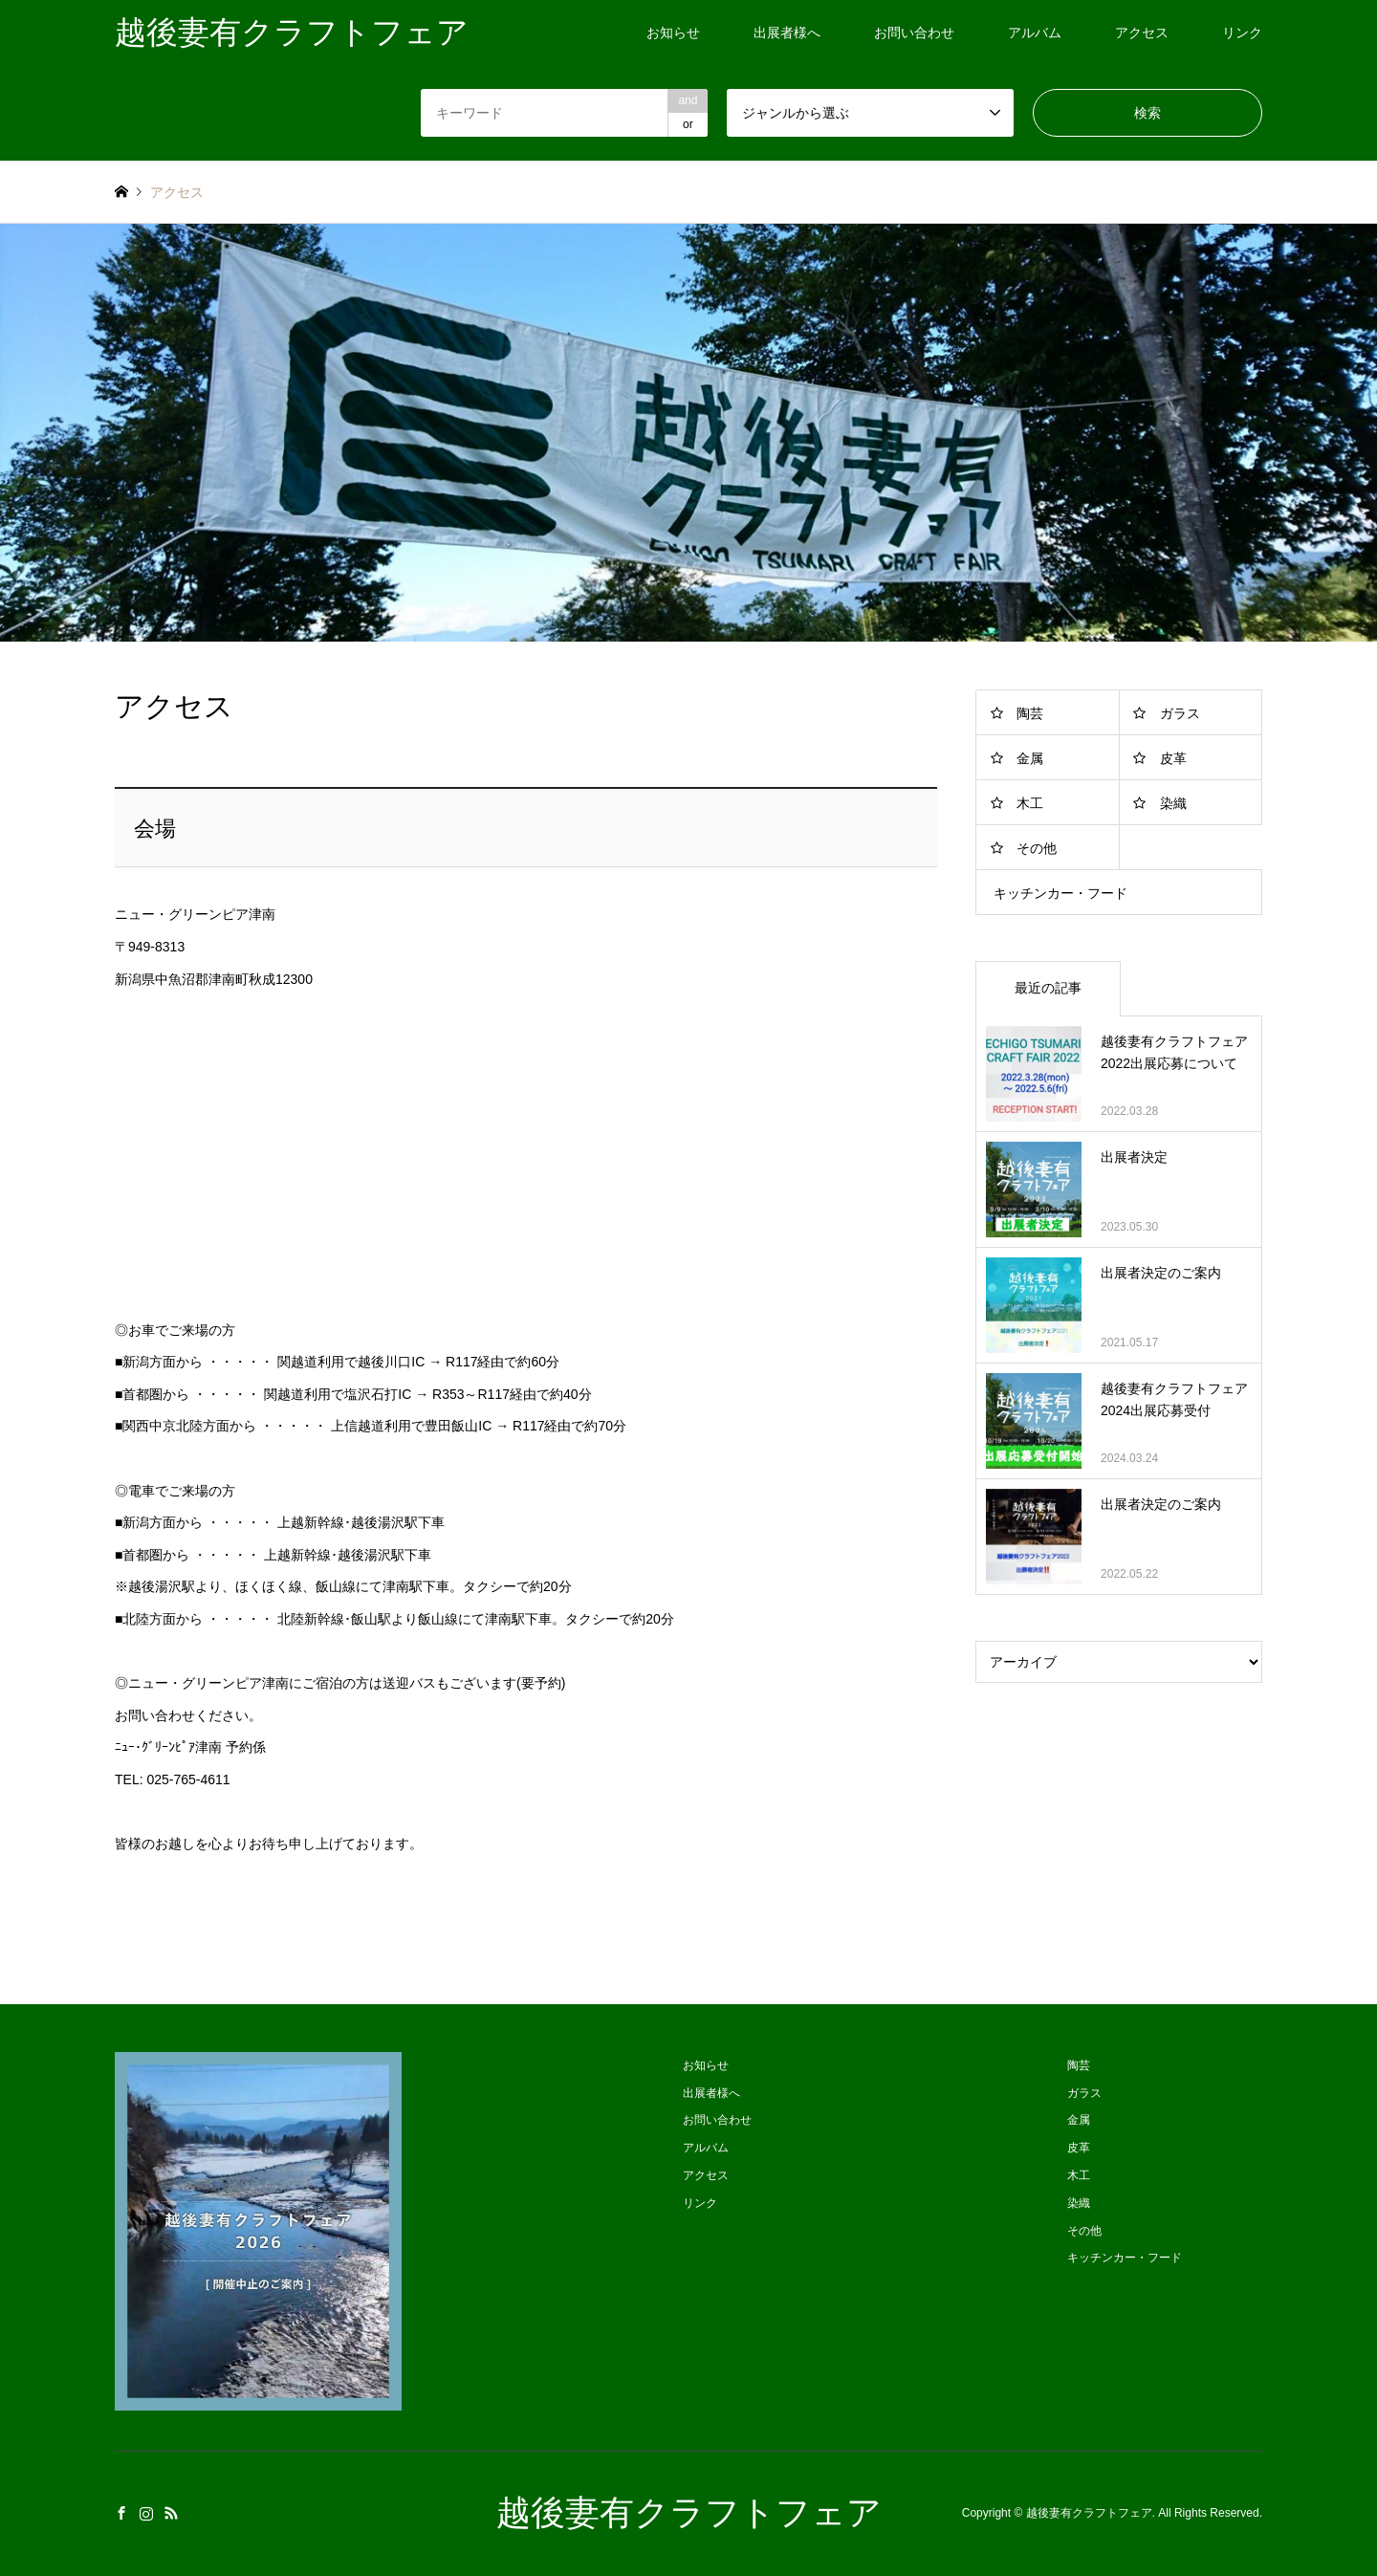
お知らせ (673, 32)
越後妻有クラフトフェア (689, 2513)
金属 (1029, 758)
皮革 (1173, 758)
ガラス (1180, 713)
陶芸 (1029, 713)
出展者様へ (787, 32)
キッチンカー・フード (1060, 893)
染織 (1173, 803)
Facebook (121, 2513)
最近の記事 (1048, 987)
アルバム (1034, 32)
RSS (171, 2513)
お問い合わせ (914, 32)
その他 (1036, 848)
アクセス (1142, 32)
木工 (1029, 803)
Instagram (146, 2513)
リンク (1242, 32)
